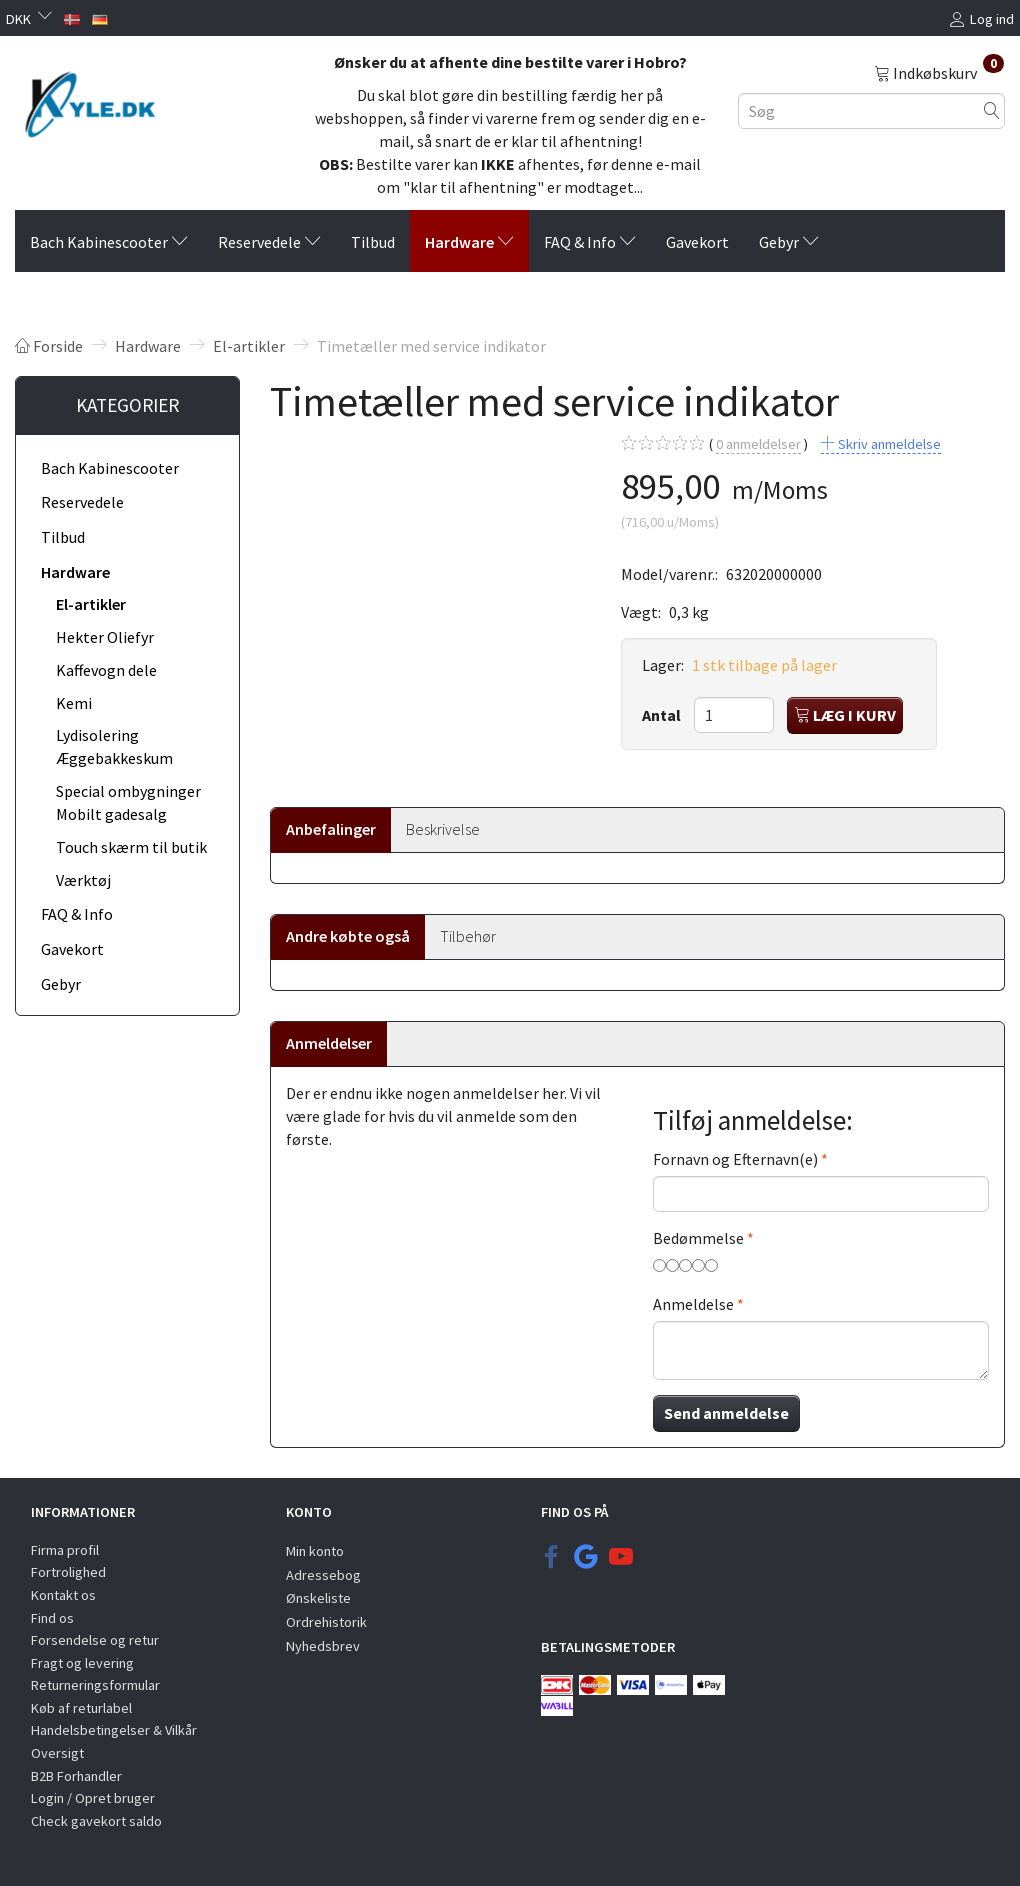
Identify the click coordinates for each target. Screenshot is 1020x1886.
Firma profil (65, 1550)
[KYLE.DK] (90, 103)
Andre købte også (348, 936)
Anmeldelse (693, 1304)
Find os (52, 1618)
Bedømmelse (698, 1238)
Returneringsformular (95, 1685)
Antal (663, 715)
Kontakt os (63, 1595)
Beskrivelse (443, 829)
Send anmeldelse (726, 1413)
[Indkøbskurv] (939, 72)
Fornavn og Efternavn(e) (735, 1159)
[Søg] (992, 110)
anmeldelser (758, 444)
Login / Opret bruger (93, 1798)
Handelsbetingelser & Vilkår (114, 1730)
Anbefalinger (331, 829)
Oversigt (57, 1753)
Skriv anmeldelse (888, 444)
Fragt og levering (82, 1663)
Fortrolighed (68, 1572)
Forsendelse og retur (95, 1640)
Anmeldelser (329, 1043)
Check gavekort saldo (96, 1821)
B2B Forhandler (76, 1776)
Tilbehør (468, 936)
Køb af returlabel (81, 1708)
